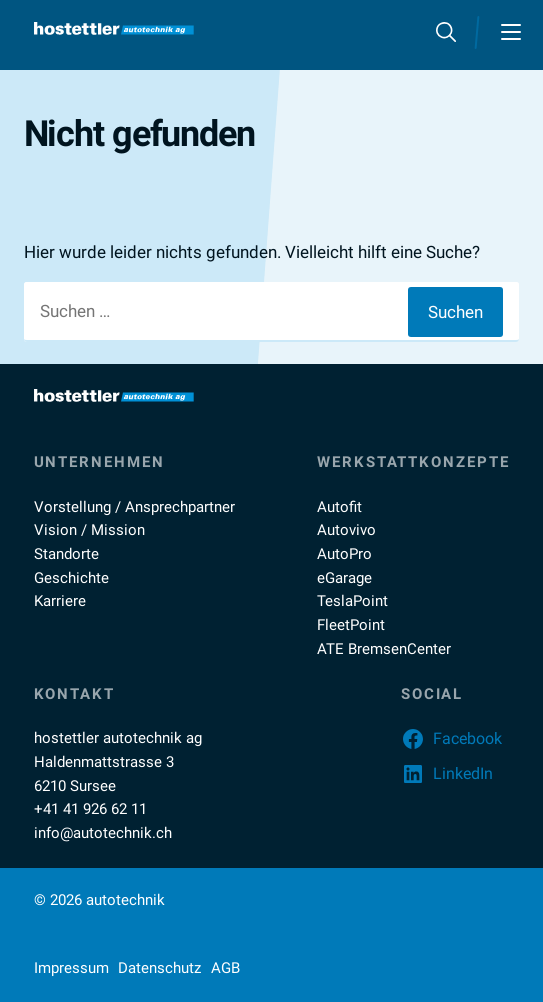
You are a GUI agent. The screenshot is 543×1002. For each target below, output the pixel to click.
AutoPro (344, 554)
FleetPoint (351, 625)
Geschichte (71, 578)
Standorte (66, 554)
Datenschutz (159, 968)
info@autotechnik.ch (103, 833)
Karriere (60, 601)
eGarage (344, 578)
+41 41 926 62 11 (90, 809)
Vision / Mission (89, 530)
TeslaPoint (352, 601)
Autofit (339, 507)
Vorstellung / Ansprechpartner (134, 507)
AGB (225, 968)
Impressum (71, 968)
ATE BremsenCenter (384, 649)
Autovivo (346, 530)
